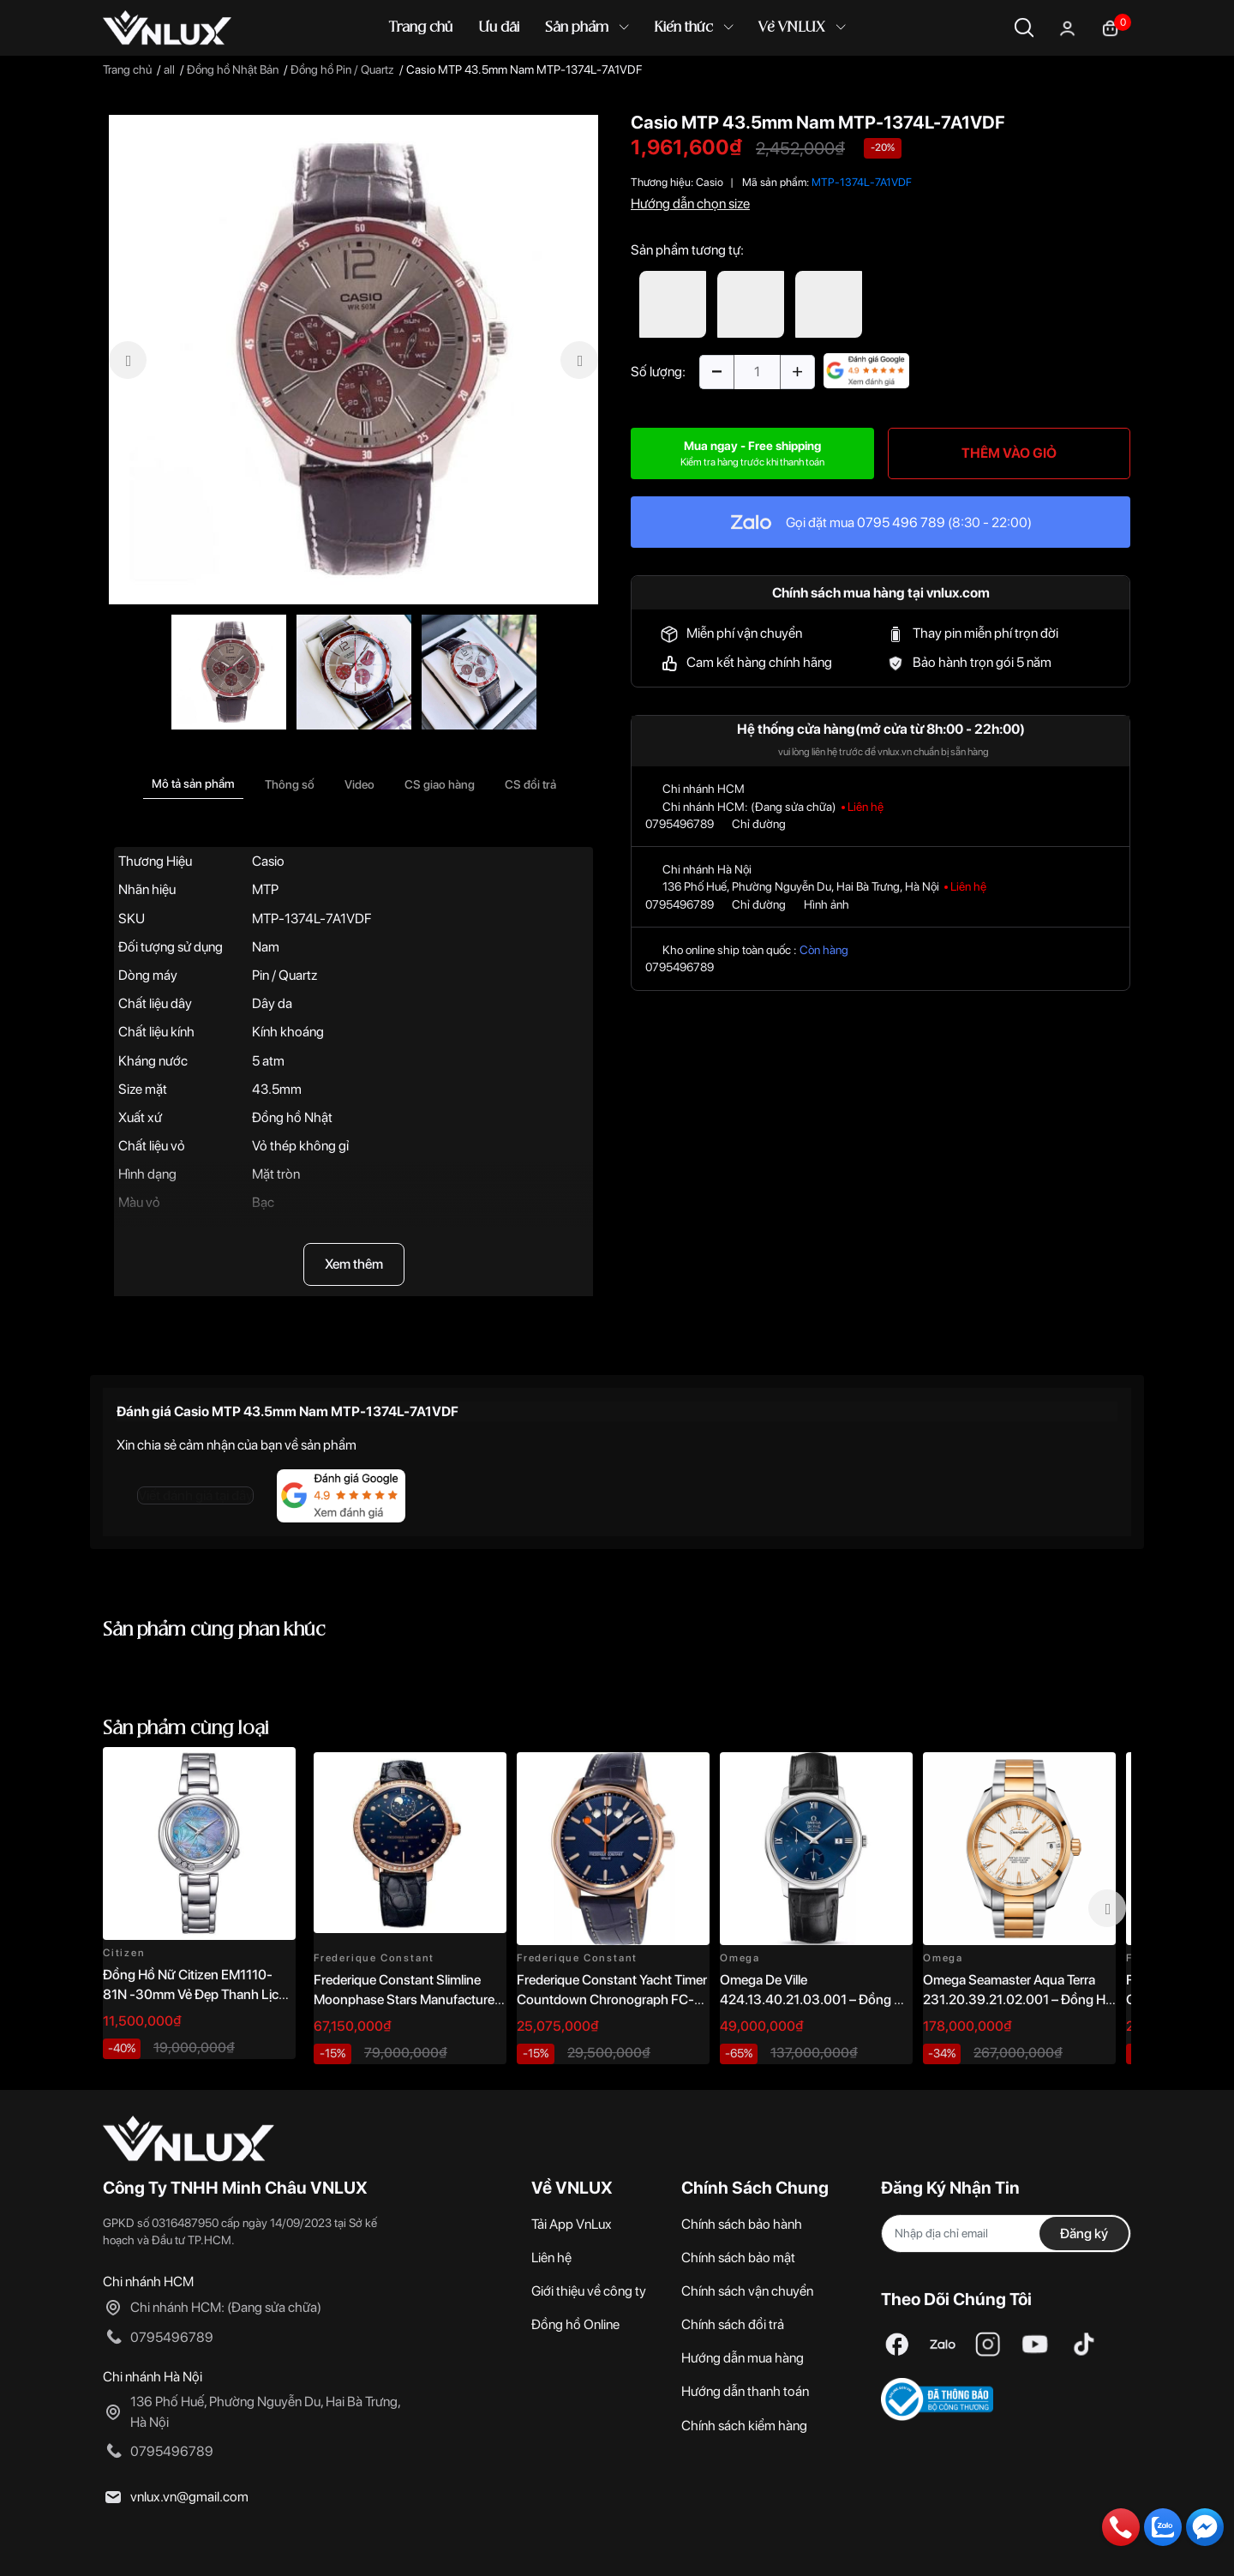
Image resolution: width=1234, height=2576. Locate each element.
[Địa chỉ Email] (1006, 2233)
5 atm (268, 1061)
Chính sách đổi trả (732, 2324)
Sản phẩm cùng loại (186, 1729)
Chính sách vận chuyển (747, 2291)
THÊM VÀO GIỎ (1009, 453)
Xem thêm (354, 1264)
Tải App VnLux (571, 2224)
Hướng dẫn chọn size (690, 203)
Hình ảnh (826, 904)
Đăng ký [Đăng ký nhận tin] (1084, 2233)
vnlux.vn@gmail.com (189, 2497)
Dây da (272, 1003)
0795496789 (679, 824)
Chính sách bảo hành (741, 2224)
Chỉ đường (759, 824)
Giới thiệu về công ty (588, 2291)
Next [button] (1107, 1908)
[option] (353, 359)
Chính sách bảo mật (738, 2257)
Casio (268, 861)
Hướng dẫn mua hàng (742, 2358)
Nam (265, 947)
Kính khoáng (288, 1032)
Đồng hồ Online (575, 2324)
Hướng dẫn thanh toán (745, 2391)
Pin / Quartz (284, 975)
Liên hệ (551, 2257)
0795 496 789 (901, 522)
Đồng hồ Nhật (292, 1117)
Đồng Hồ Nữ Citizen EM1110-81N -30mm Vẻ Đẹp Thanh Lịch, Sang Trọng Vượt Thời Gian (196, 1994)
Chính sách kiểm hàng (744, 2425)
